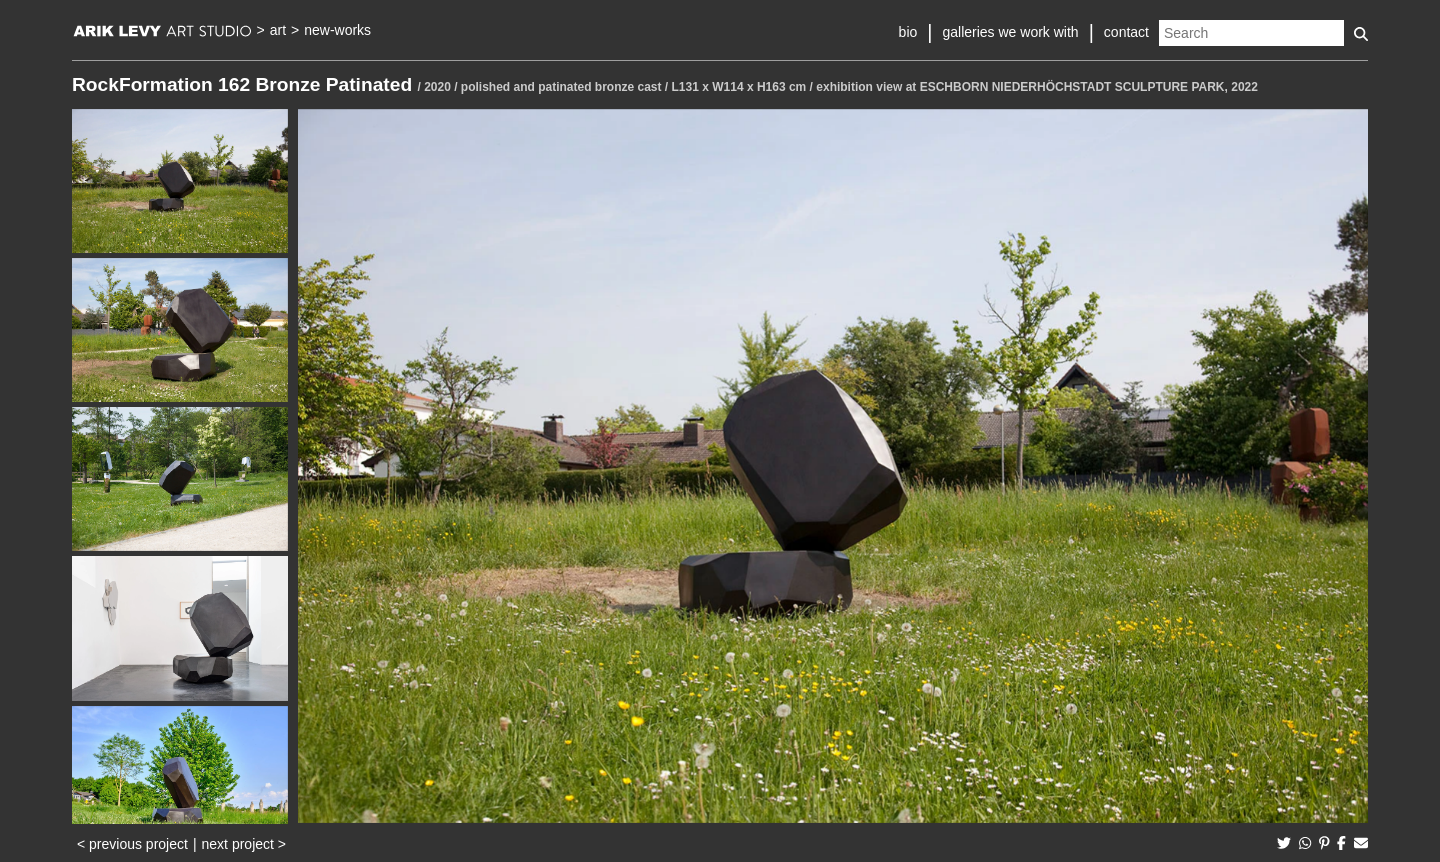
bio (908, 32)
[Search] (1251, 33)
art (278, 30)
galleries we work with (1010, 32)
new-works (337, 30)
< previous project (132, 844)
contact (1126, 32)
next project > (244, 844)
